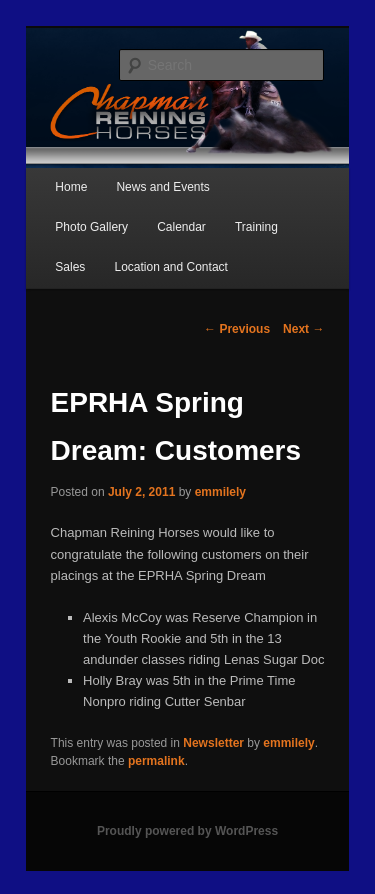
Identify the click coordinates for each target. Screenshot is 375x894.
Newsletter (213, 743)
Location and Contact (170, 267)
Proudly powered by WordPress (187, 831)
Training (256, 227)
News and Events (162, 187)
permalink (156, 761)
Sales (70, 267)
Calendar (181, 227)
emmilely (220, 492)
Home (71, 187)
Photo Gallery (91, 227)
